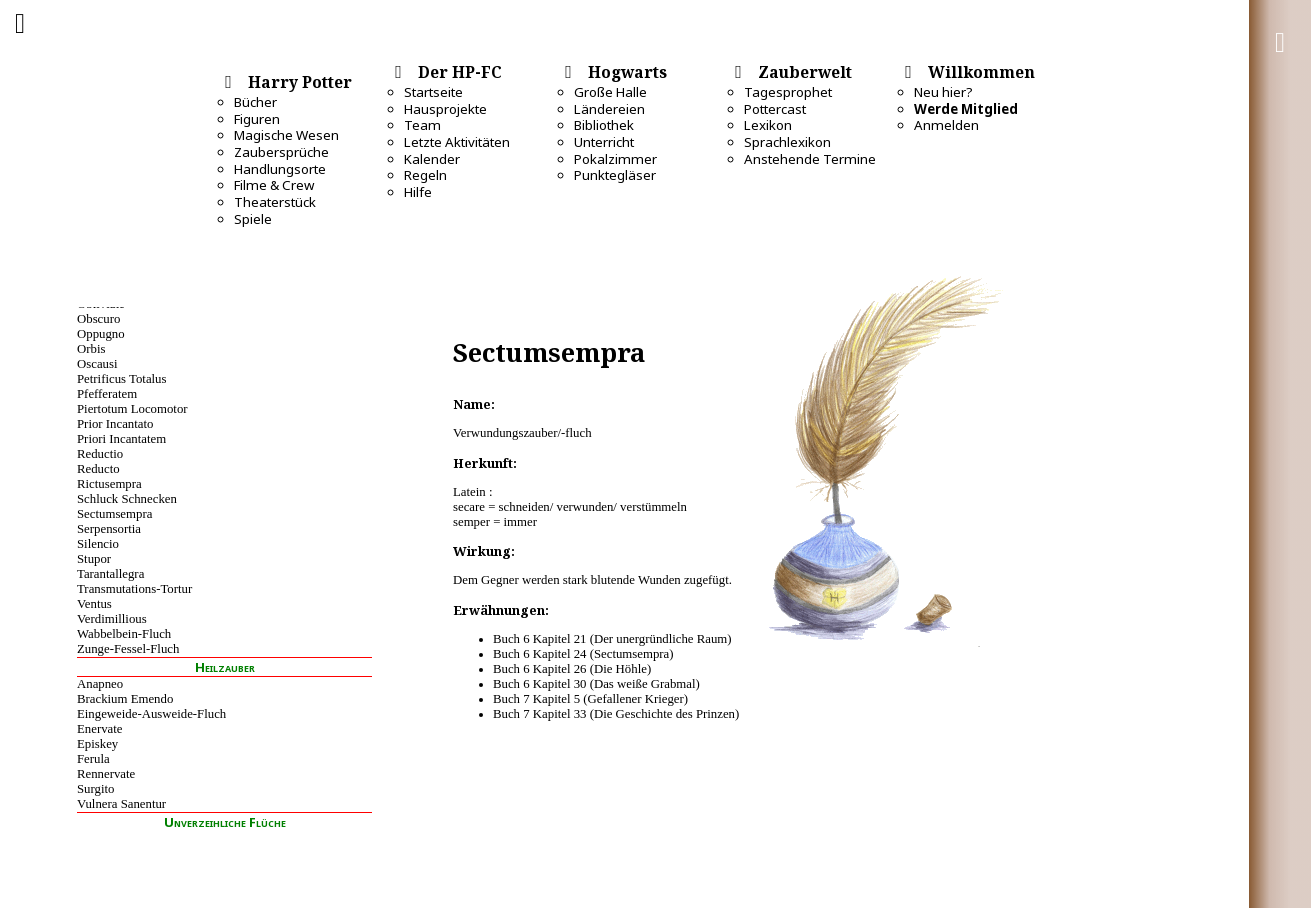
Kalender (432, 159)
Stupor (94, 559)
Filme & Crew (274, 185)
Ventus (94, 604)
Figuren (257, 119)
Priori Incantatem (121, 439)
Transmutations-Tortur (134, 589)
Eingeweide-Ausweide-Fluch (151, 714)
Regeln (425, 175)
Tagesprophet (788, 92)
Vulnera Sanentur (121, 804)
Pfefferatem (107, 394)
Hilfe (418, 192)
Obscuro (98, 319)
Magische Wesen (286, 135)
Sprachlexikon (787, 142)
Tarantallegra (110, 574)
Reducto (98, 469)
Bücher (255, 102)
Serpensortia (109, 529)
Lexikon (768, 125)
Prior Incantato (115, 424)
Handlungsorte (280, 169)
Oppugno (101, 334)
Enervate (99, 729)
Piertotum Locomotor (132, 409)
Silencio (98, 544)
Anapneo (100, 684)
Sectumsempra (114, 514)
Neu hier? (943, 92)
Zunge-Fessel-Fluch (128, 649)
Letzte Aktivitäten (457, 142)
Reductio (100, 454)
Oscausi (97, 364)
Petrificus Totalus (122, 379)
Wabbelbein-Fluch (124, 634)
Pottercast (775, 109)
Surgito (95, 789)
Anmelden (946, 125)
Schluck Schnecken (127, 499)
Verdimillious (112, 619)
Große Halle (610, 92)
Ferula (93, 759)
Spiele (253, 219)
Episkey (97, 744)
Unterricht (604, 142)
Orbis (91, 349)
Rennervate (106, 774)
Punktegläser (615, 175)
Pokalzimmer (615, 159)
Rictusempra (109, 484)
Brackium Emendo (125, 699)
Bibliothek (604, 125)
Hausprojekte (445, 109)
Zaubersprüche (281, 152)
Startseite (433, 92)
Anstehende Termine (810, 159)
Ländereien (609, 109)
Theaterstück (275, 202)
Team (422, 125)
